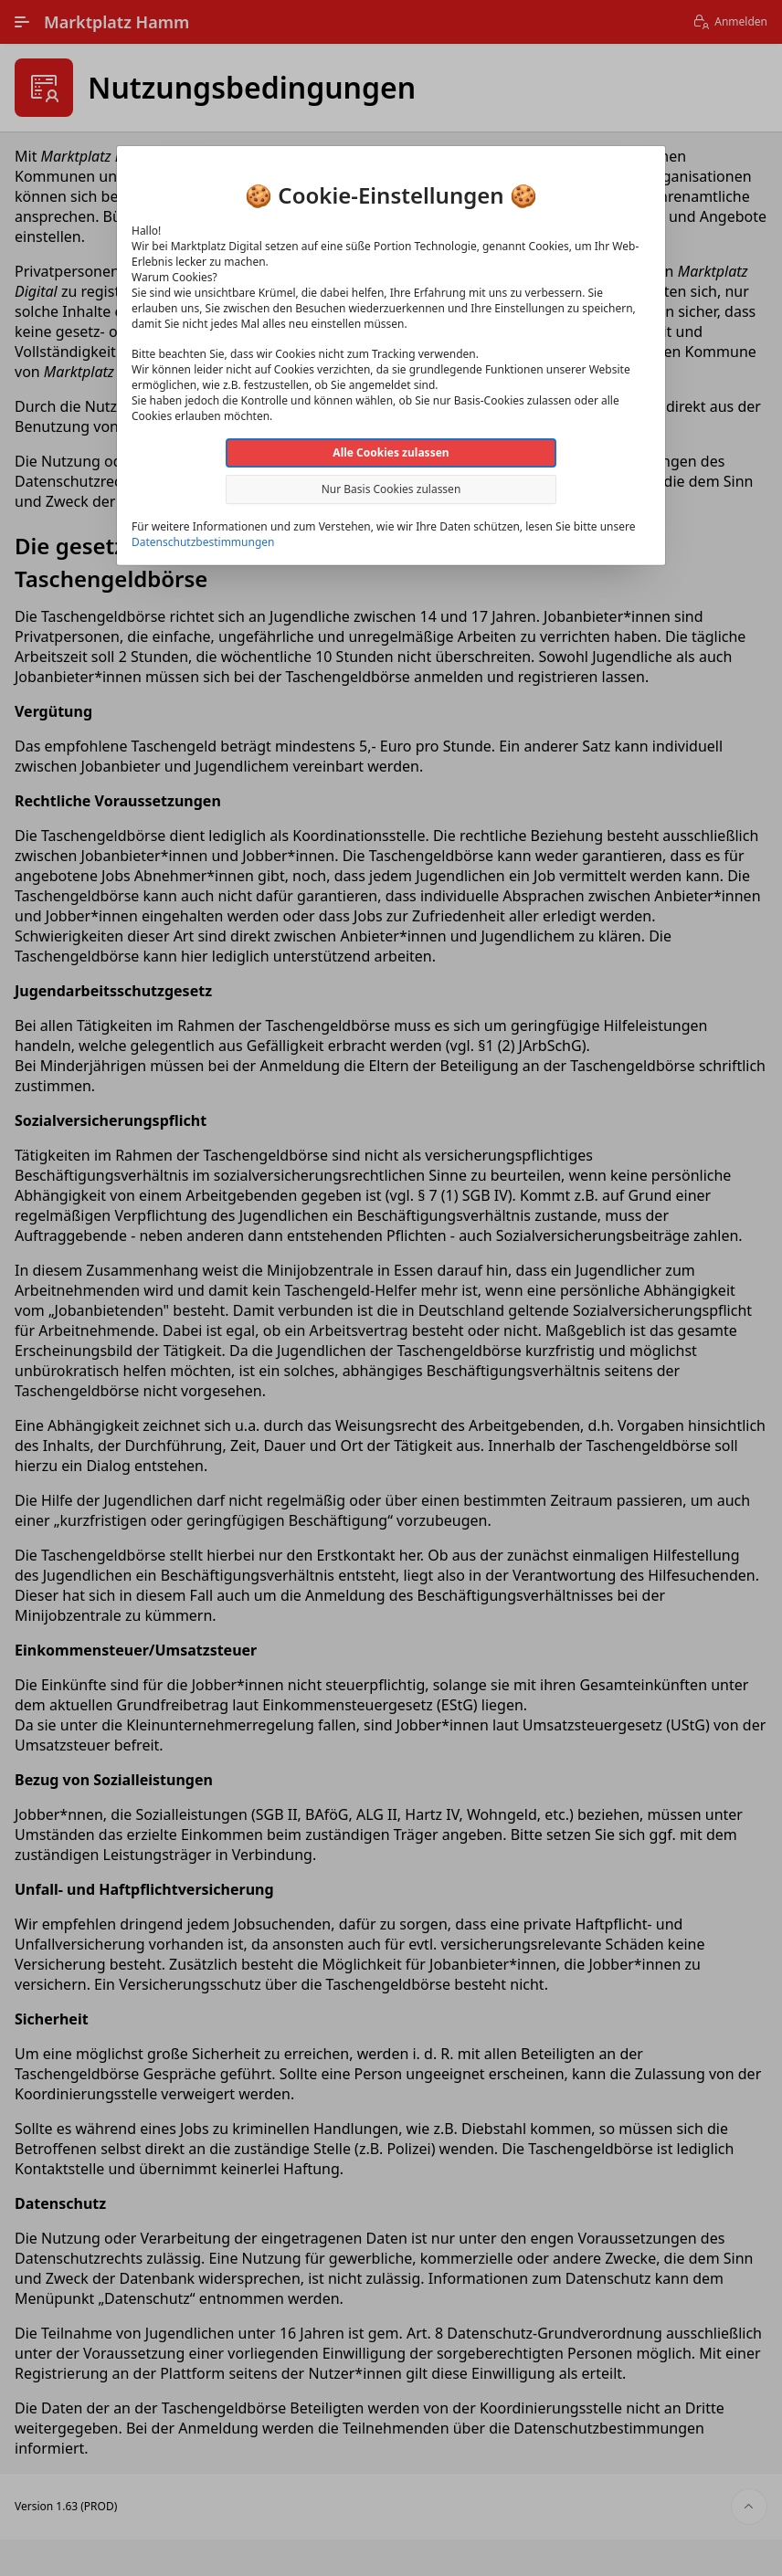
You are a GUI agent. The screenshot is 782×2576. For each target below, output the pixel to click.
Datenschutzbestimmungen (203, 542)
